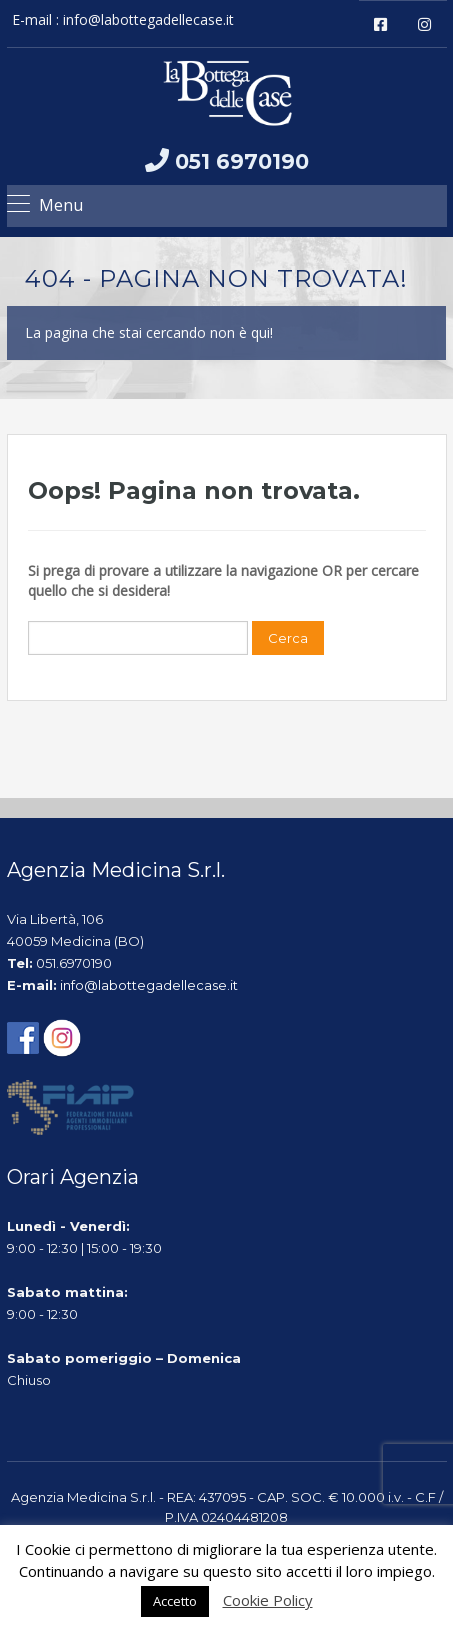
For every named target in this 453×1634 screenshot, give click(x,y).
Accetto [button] (175, 1601)
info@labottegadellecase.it (148, 19)
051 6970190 (242, 161)
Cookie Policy (268, 1600)
